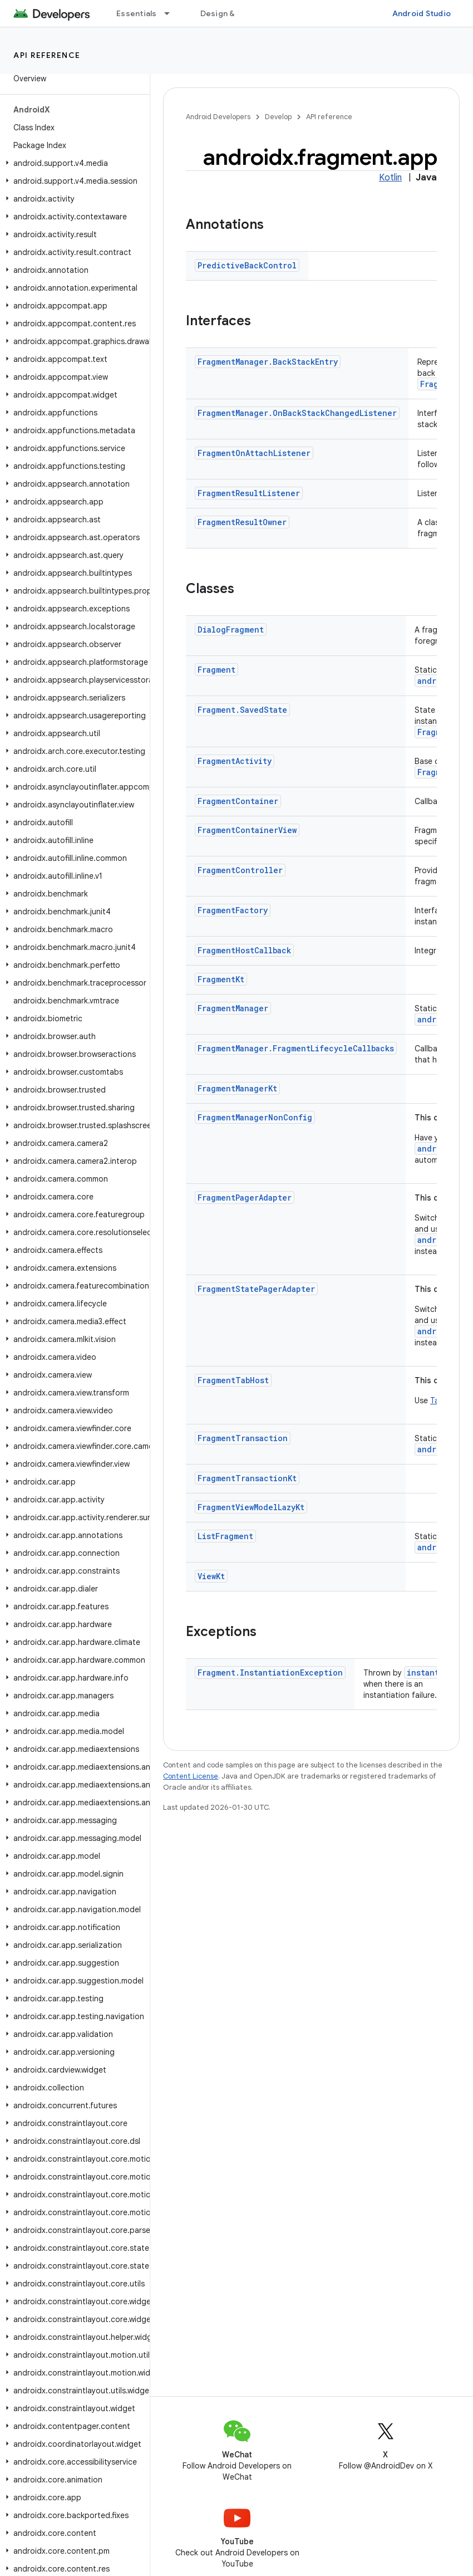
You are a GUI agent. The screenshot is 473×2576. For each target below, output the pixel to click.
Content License (190, 1776)
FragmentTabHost (233, 1380)
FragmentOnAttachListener (254, 453)
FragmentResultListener (249, 493)
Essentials (136, 13)
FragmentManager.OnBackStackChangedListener (297, 413)
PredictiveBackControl (247, 265)
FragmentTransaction (243, 1438)
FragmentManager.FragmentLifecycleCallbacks (296, 1048)
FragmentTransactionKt (247, 1478)
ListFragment (225, 1536)
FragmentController (240, 870)
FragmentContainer (238, 801)
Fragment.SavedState (242, 709)
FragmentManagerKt (237, 1088)
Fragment (216, 669)
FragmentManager (233, 1008)
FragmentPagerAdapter (245, 1197)
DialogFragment (231, 629)
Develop (278, 116)
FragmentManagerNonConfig (255, 1117)
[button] (72, 163)
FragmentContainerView (247, 830)
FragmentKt (221, 979)
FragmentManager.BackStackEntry (268, 361)
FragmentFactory (233, 910)
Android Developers (218, 116)
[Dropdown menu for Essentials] (172, 13)
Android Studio (421, 13)
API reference (47, 55)
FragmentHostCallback (244, 950)
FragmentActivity (235, 761)
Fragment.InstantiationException (270, 1672)
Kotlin (390, 177)
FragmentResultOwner (242, 522)
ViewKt (211, 1576)
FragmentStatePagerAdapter (256, 1289)
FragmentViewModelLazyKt (251, 1507)
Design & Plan (226, 13)
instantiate (432, 1672)
